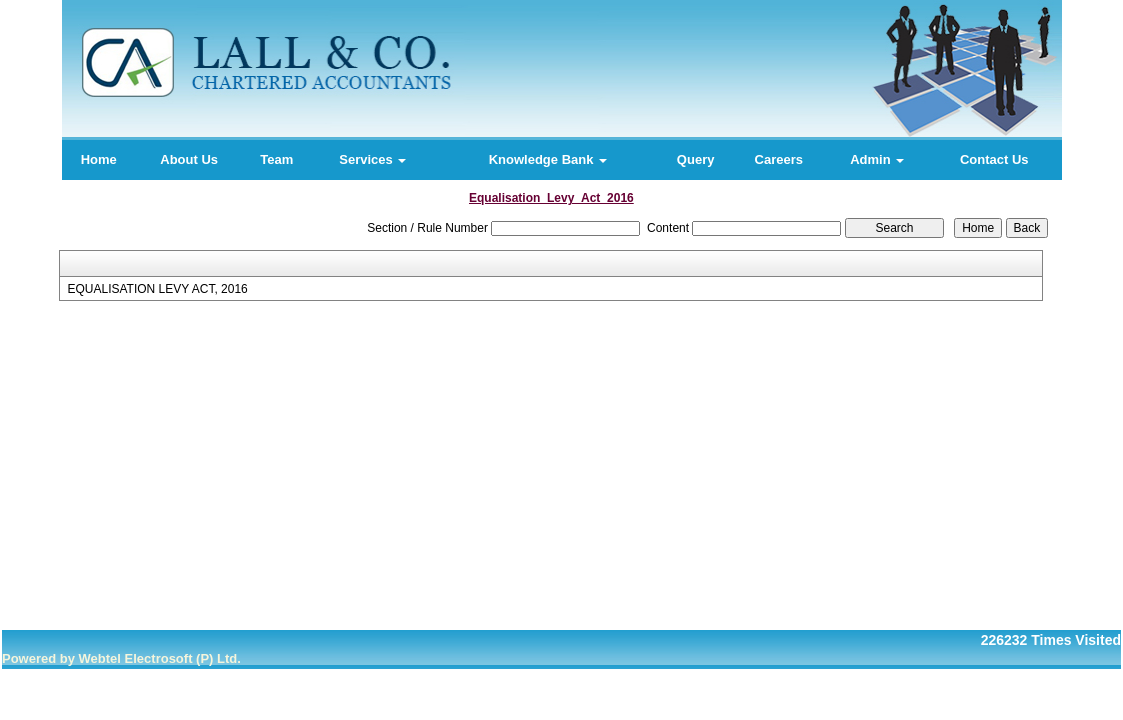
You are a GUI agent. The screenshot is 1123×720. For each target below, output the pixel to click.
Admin (877, 159)
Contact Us (994, 159)
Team (276, 159)
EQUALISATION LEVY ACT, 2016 (157, 289)
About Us (189, 159)
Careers (779, 159)
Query (696, 159)
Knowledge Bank (548, 159)
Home (99, 159)
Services (372, 159)
